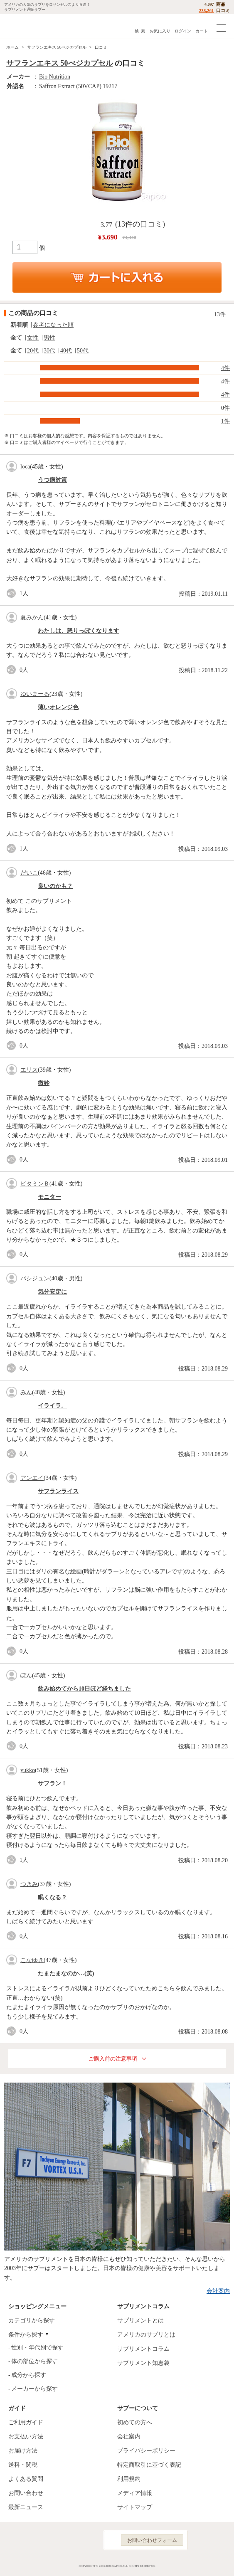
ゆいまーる (34, 694)
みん (26, 1392)
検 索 (140, 31)
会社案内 (218, 2291)
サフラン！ (52, 1783)
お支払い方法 (25, 2436)
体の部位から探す (34, 2361)
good (13, 593)
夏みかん (32, 617)
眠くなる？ (52, 1897)
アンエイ (32, 1478)
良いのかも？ (55, 886)
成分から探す (28, 2375)
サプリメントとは (140, 2320)
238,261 (206, 10)
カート (201, 31)
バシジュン (34, 1278)
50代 (83, 351)
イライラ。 (52, 1406)
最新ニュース (25, 2507)
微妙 (43, 1083)
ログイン (183, 31)
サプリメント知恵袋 (143, 2363)
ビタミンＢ (34, 1184)
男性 (49, 338)
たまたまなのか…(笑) (66, 1973)
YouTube (88, 2540)
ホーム (12, 47)
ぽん (26, 1675)
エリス (29, 1070)
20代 (33, 351)
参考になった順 (53, 325)
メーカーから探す (34, 2389)
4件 (225, 368)
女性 (33, 338)
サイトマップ (134, 2507)
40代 (66, 351)
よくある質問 (25, 2479)
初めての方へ (134, 2422)
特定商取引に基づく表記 (149, 2465)
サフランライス (58, 1491)
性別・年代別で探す (37, 2347)
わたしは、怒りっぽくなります (78, 631)
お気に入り (160, 31)
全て (16, 338)
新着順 (19, 325)
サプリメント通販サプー (25, 26)
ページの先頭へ (221, 2563)
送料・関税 (22, 2465)
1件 (225, 421)
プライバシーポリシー (146, 2451)
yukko (27, 1770)
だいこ (29, 873)
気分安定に (52, 1292)
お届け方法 (22, 2451)
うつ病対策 (52, 480)
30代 (49, 351)
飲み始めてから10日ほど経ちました (84, 1689)
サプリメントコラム (143, 2349)
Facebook (51, 2540)
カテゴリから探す (31, 2320)
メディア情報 (134, 2493)
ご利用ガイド (25, 2422)
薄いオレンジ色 (58, 707)
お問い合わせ (25, 2493)
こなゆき (32, 1960)
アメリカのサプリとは (146, 2335)
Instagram (69, 2540)
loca (25, 466)
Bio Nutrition (54, 77)
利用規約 (128, 2479)
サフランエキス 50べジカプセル (56, 47)
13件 (220, 314)
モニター (49, 1197)
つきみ (29, 1884)
